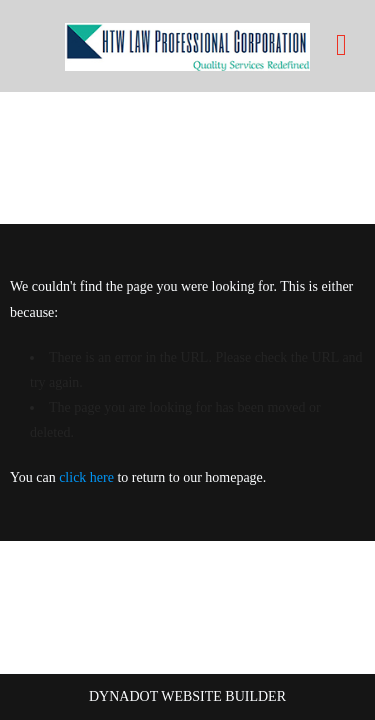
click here (86, 477)
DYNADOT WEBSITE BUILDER (187, 696)
